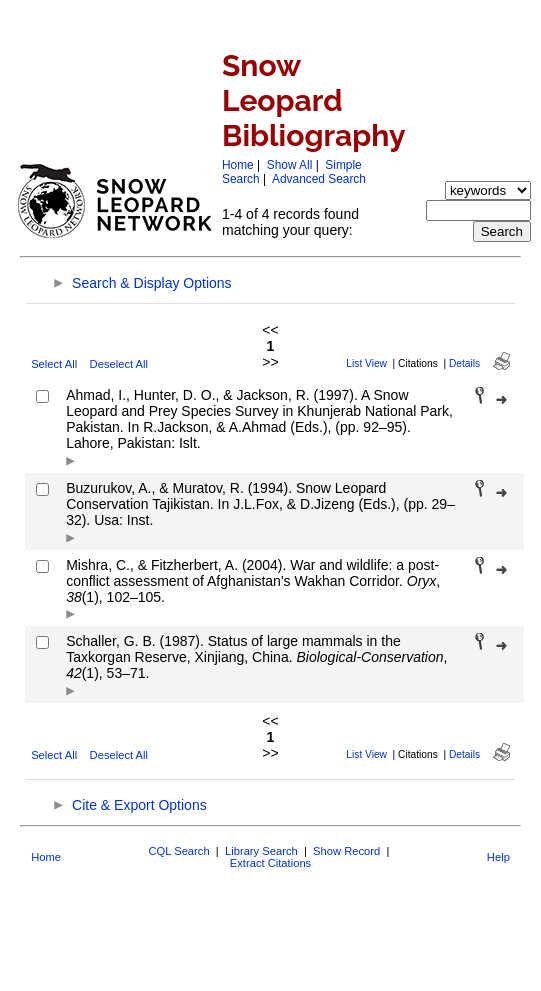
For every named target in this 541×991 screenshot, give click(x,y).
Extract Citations (270, 863)
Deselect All (119, 364)
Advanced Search (319, 179)
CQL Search (178, 851)
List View (366, 363)
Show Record (346, 851)
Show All (290, 165)
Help (498, 857)
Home (238, 165)
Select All (54, 364)
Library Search (261, 851)
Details (464, 363)
